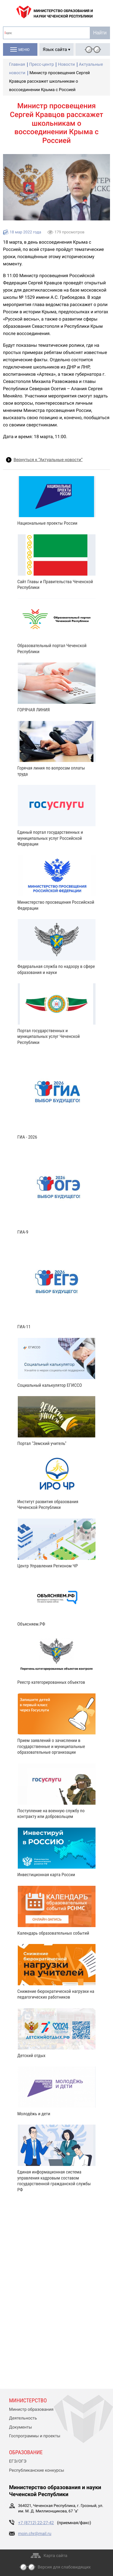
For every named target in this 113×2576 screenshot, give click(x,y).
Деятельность (23, 2418)
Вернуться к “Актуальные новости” (48, 459)
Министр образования (31, 2409)
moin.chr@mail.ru (34, 2533)
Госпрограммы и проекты (34, 2436)
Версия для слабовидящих (64, 2567)
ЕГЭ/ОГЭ (18, 2461)
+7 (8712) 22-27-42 (36, 2523)
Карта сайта (55, 2555)
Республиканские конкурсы (36, 2470)
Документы (20, 2427)
